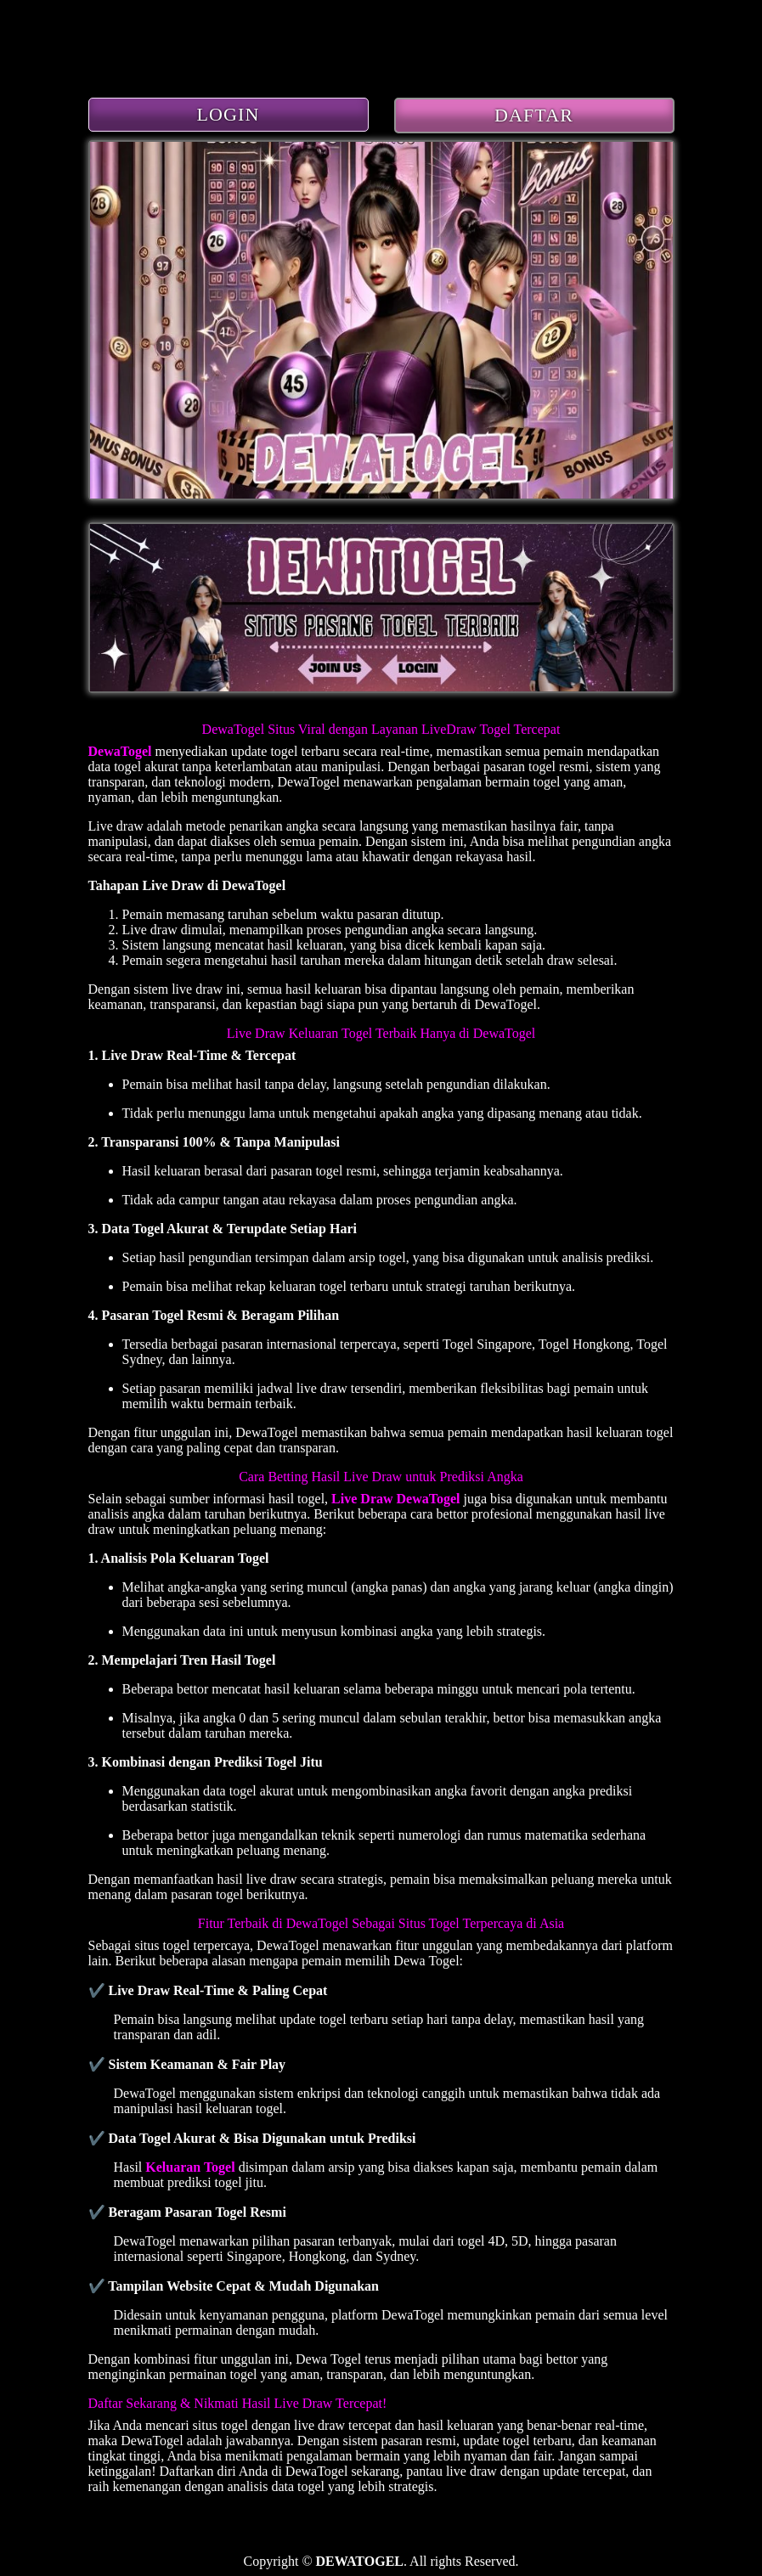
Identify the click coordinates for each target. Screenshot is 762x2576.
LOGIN (228, 114)
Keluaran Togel (189, 2167)
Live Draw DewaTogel (395, 1498)
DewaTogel (120, 751)
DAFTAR (533, 115)
